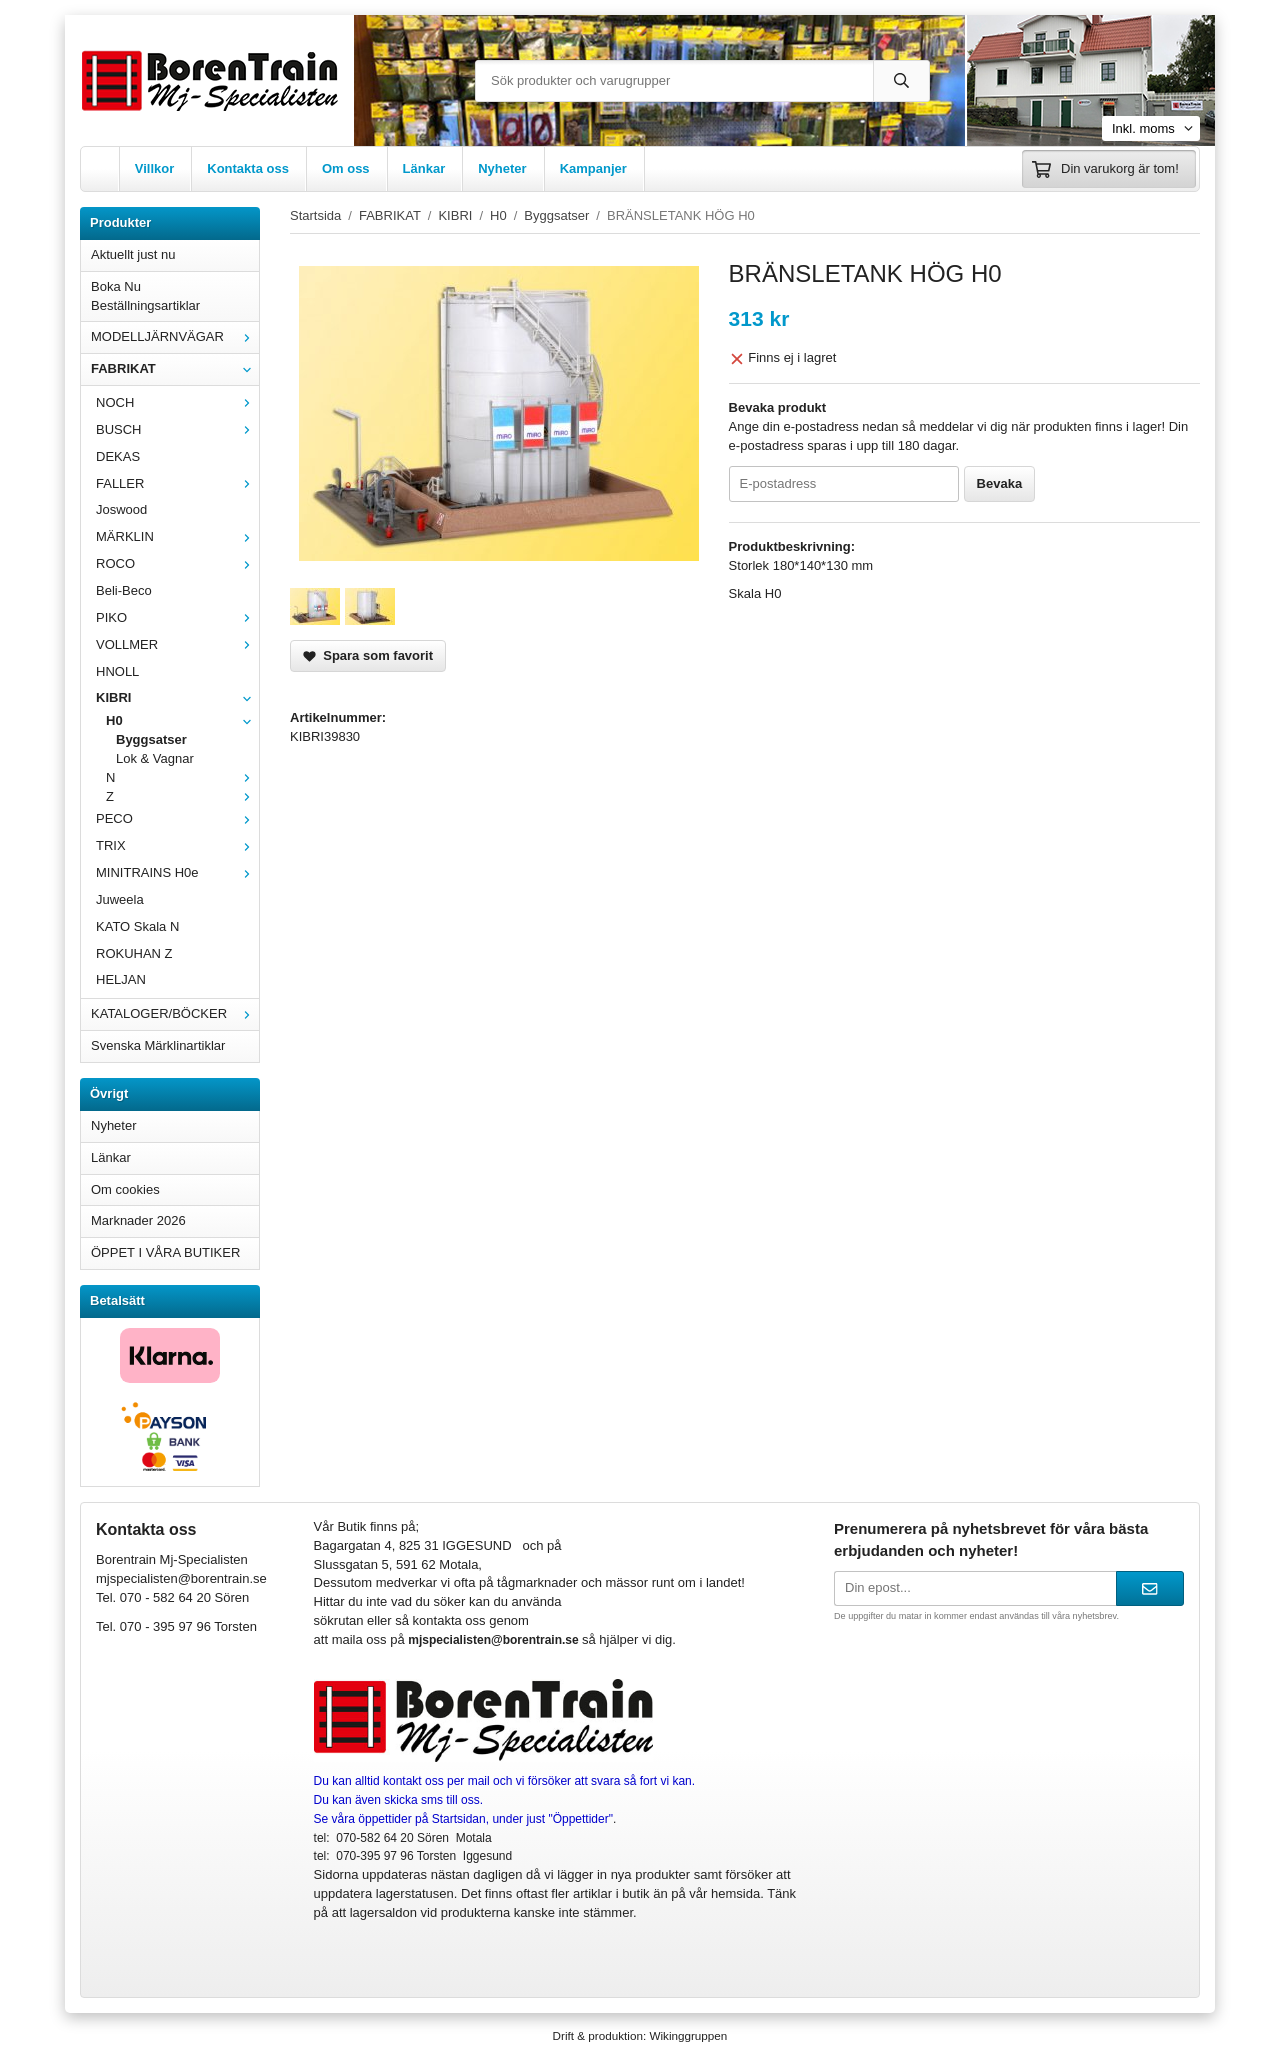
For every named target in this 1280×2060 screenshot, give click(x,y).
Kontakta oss (248, 168)
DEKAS (118, 456)
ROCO (177, 563)
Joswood (121, 509)
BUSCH (177, 429)
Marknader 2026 (138, 1220)
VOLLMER (177, 644)
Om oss (346, 168)
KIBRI (177, 697)
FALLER (177, 483)
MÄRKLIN (177, 536)
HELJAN (121, 979)
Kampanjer (593, 168)
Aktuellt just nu (133, 254)
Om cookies (125, 1189)
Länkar (424, 168)
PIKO (177, 617)
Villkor (155, 168)
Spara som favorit (368, 655)
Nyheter (502, 168)
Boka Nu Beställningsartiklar (145, 296)
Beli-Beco (124, 590)
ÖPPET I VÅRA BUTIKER (165, 1252)
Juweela (120, 899)
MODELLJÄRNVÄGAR (175, 336)
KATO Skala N (137, 926)
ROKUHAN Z (134, 953)
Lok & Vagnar (155, 758)
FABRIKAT (175, 368)
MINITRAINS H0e (177, 872)
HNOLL (117, 671)
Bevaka (1000, 483)
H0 (182, 720)
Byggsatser (151, 739)
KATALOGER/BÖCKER (175, 1013)
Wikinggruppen (688, 2035)
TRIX (177, 845)
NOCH (177, 402)
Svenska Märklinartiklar (158, 1045)
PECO (177, 818)
